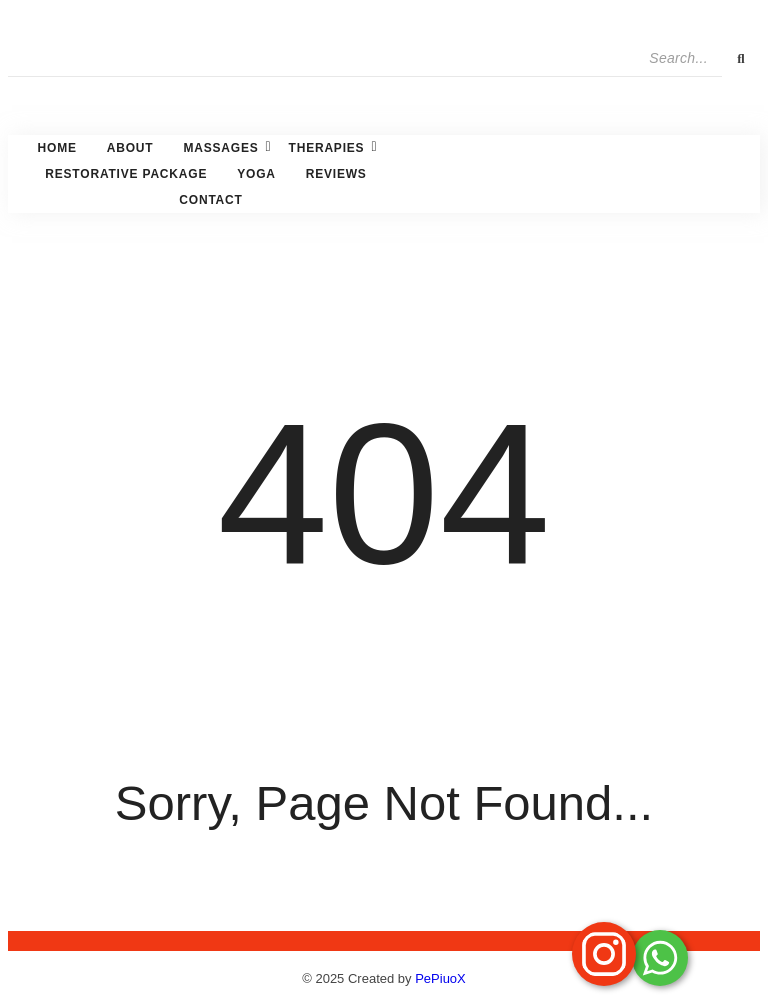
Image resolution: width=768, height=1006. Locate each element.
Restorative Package (126, 174)
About (130, 148)
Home (57, 148)
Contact (210, 200)
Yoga (256, 174)
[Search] (365, 58)
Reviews (336, 174)
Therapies (329, 147)
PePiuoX (440, 978)
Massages (223, 147)
